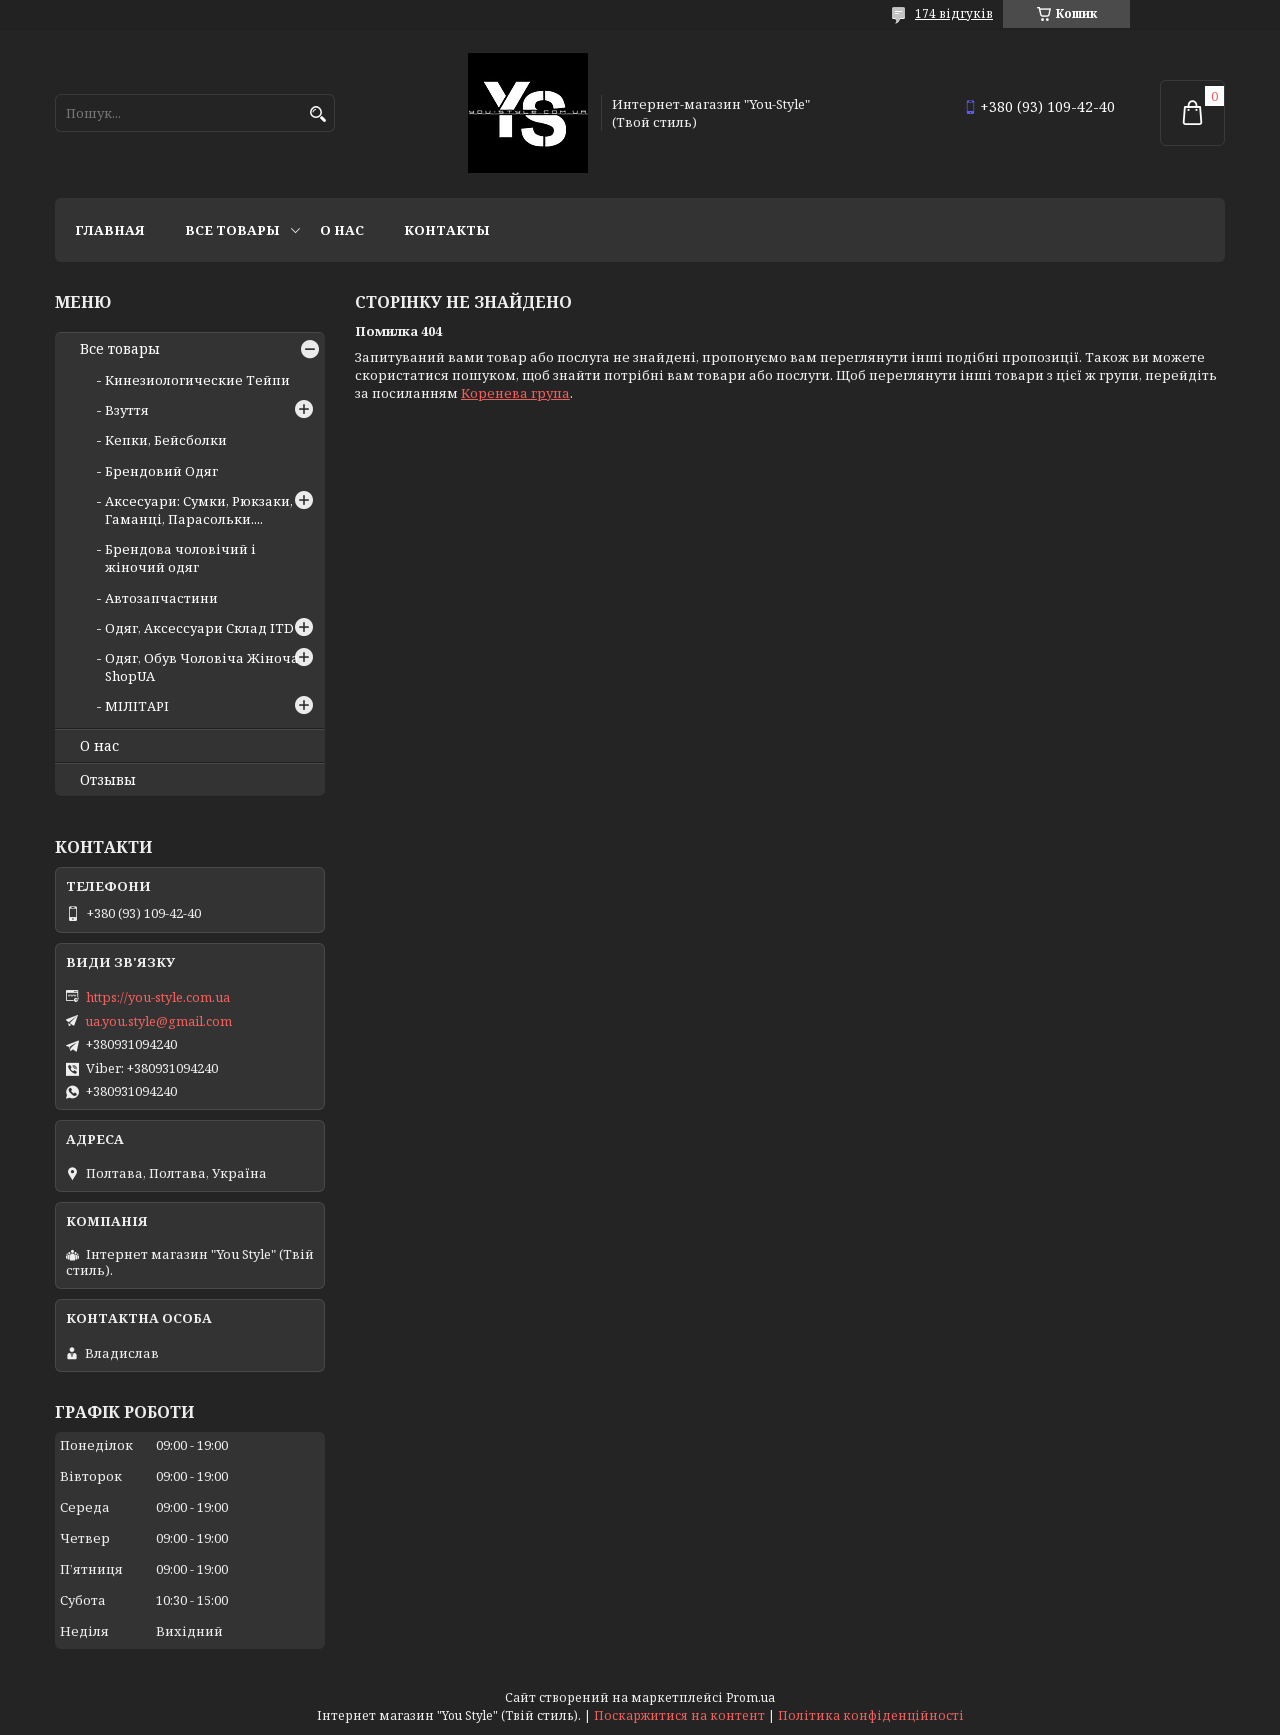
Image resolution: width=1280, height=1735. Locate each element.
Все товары (232, 230)
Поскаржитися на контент (679, 1715)
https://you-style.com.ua (158, 997)
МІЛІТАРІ (137, 706)
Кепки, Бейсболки (166, 440)
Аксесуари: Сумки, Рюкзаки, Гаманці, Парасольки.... (199, 510)
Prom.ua (750, 1697)
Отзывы (108, 780)
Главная (110, 230)
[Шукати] (317, 114)
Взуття (127, 410)
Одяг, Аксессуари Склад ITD (199, 628)
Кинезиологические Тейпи (197, 380)
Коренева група (515, 393)
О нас (342, 230)
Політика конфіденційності (871, 1715)
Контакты (447, 230)
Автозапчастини (161, 598)
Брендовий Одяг (161, 471)
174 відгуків (954, 13)
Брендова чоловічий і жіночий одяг (180, 558)
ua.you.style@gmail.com (158, 1021)
